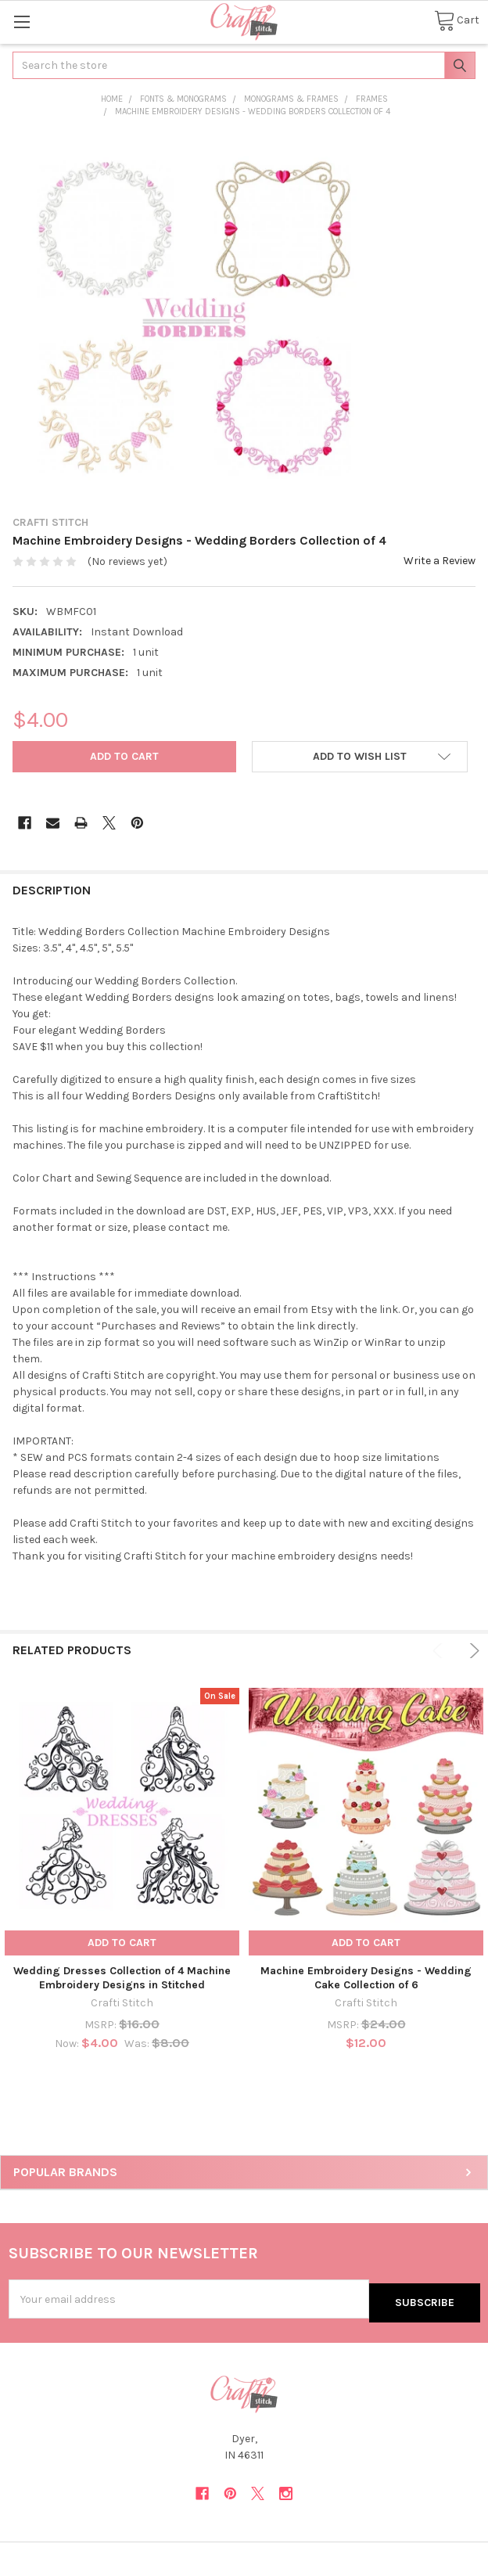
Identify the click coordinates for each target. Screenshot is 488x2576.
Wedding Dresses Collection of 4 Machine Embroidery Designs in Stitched (122, 1977)
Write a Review (439, 560)
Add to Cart (122, 1942)
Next (472, 1651)
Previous (440, 1651)
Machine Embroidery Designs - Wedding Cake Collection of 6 (366, 1977)
